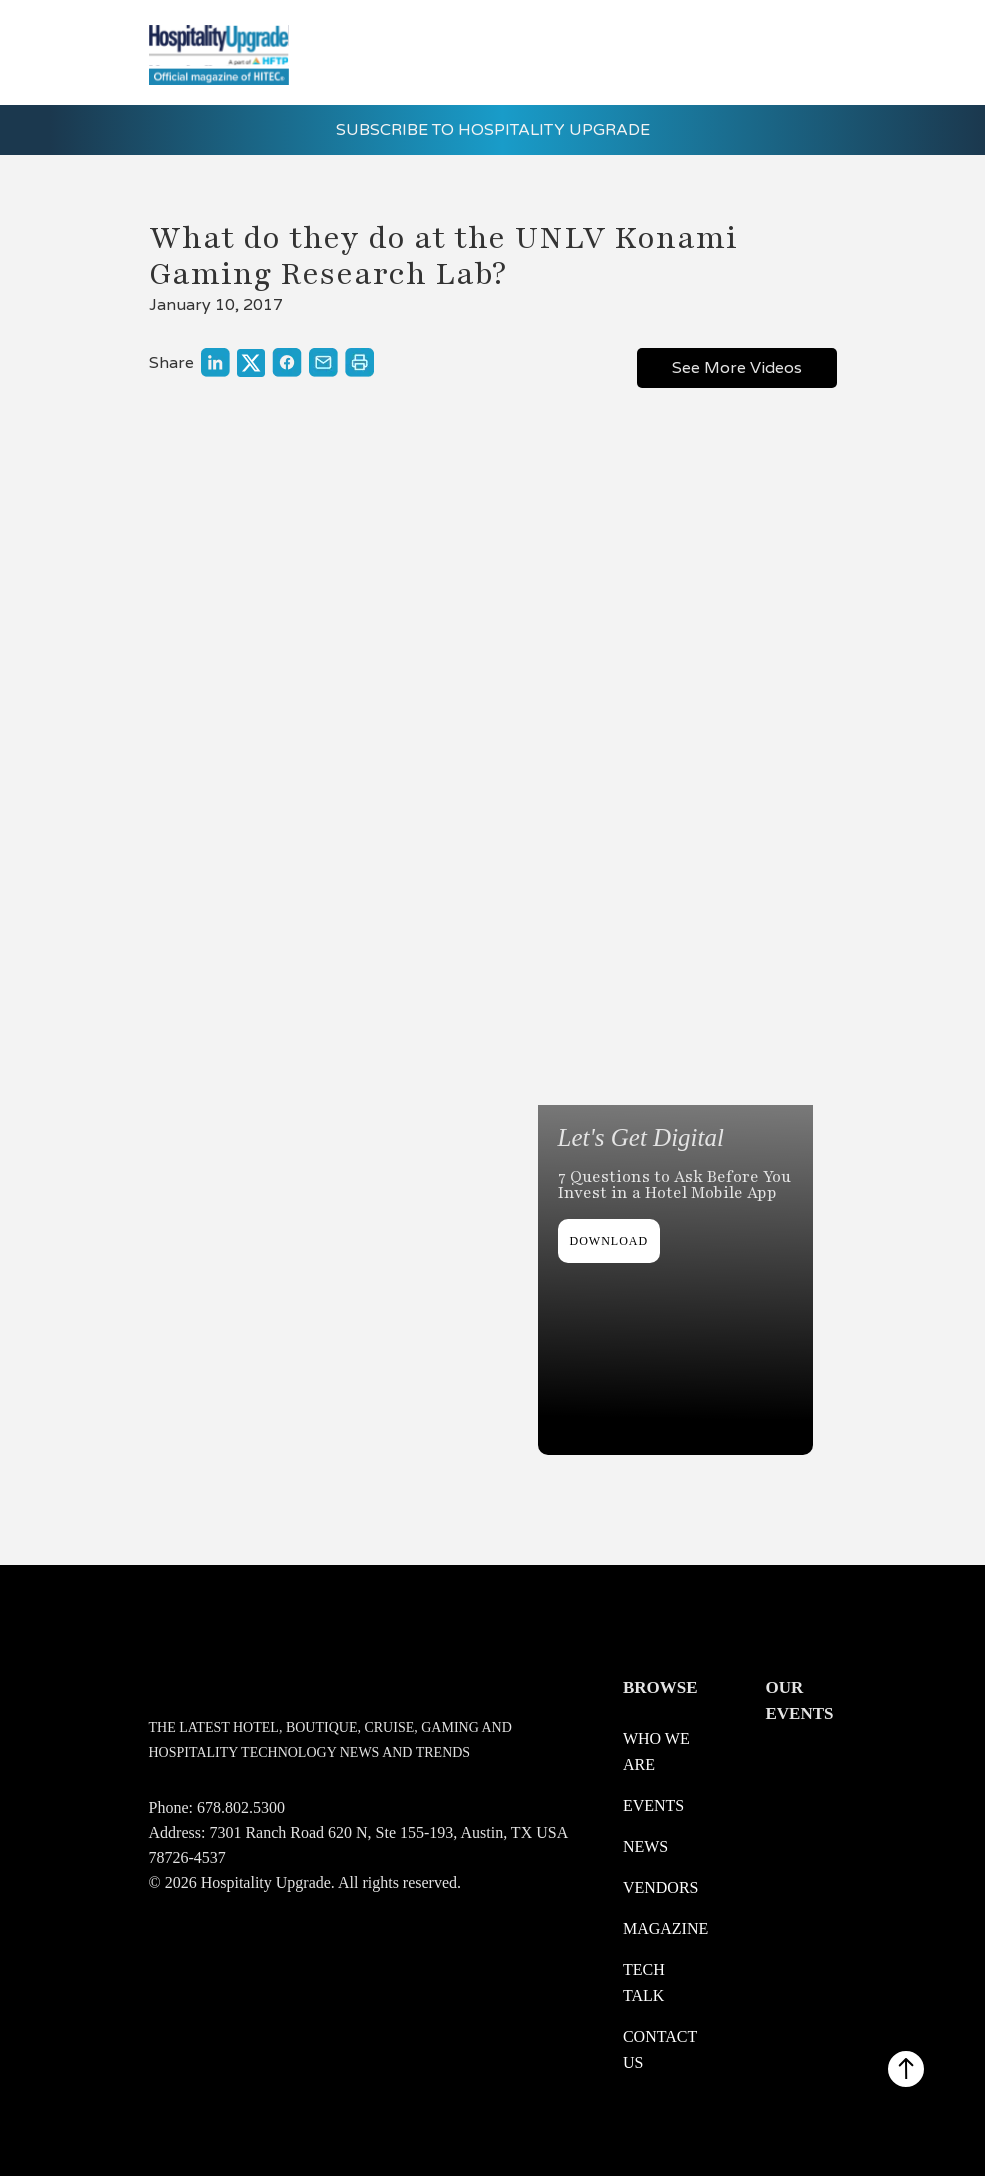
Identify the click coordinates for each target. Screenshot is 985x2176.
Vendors (661, 1887)
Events (653, 1805)
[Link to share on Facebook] (287, 362)
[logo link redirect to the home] (219, 52)
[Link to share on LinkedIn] (215, 362)
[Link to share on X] (251, 363)
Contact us (660, 2049)
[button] (808, 48)
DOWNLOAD (609, 1241)
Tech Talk (644, 1982)
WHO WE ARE (656, 1751)
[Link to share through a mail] (323, 362)
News (645, 1846)
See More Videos (737, 367)
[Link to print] (359, 362)
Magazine (664, 1928)
